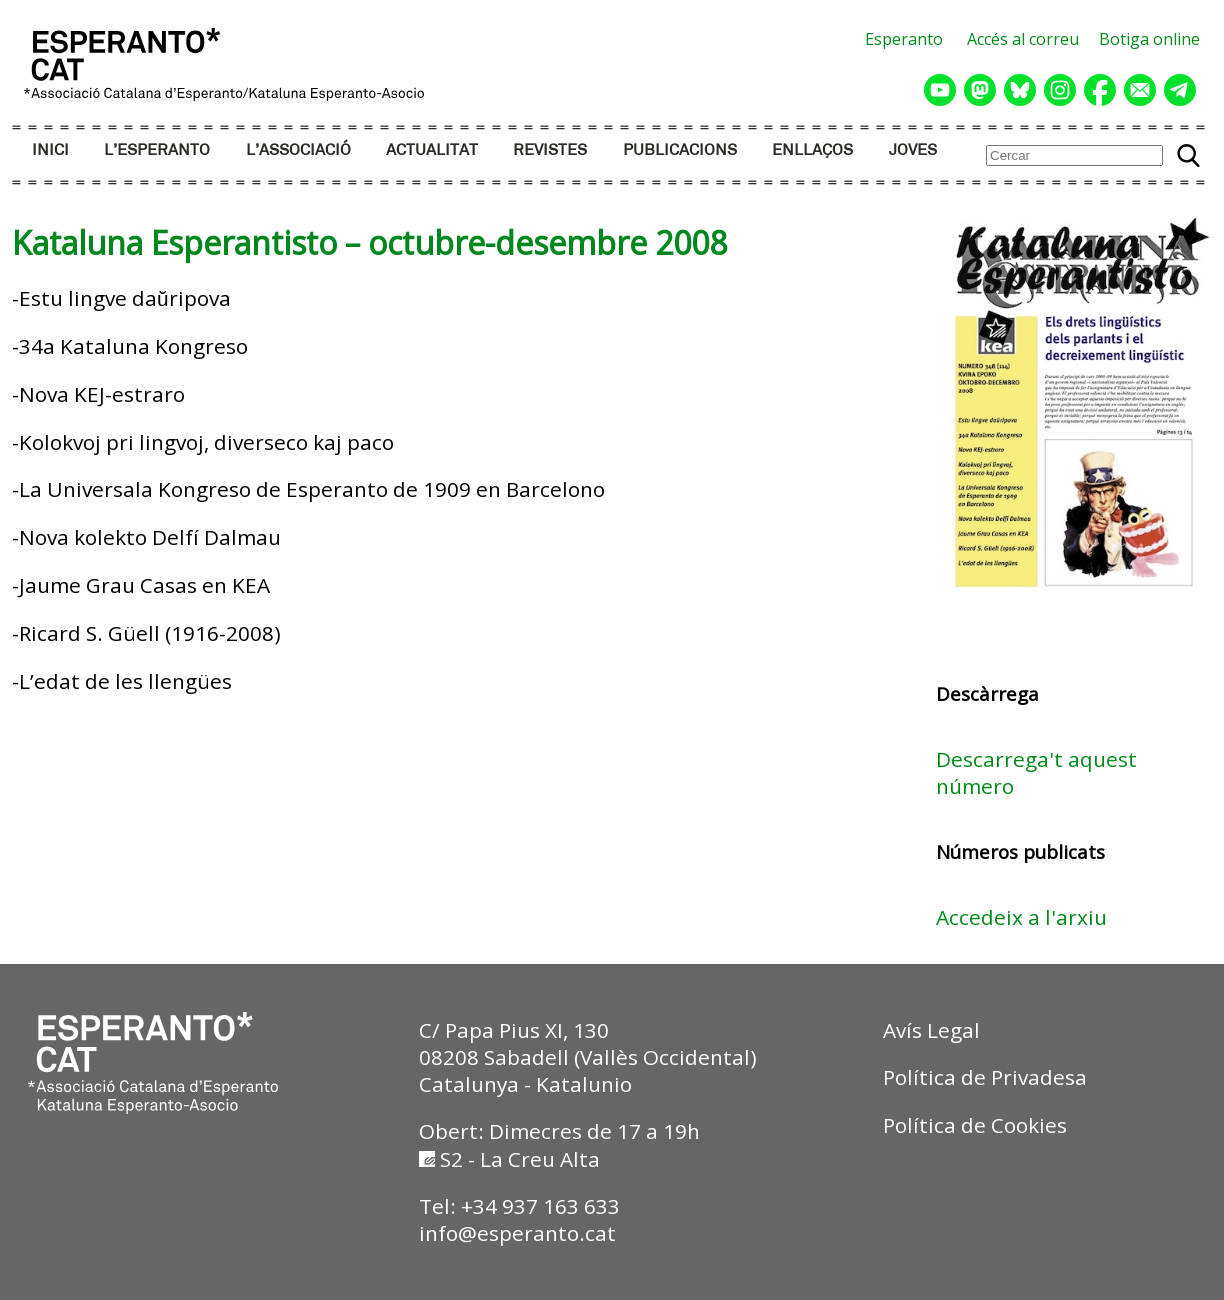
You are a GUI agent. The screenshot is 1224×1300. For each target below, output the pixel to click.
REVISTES (550, 150)
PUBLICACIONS (680, 150)
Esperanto (904, 39)
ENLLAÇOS (812, 150)
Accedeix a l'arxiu (1021, 917)
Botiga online (1149, 39)
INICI (50, 150)
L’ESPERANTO (157, 150)
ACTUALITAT (432, 150)
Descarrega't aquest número (1036, 772)
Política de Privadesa (985, 1077)
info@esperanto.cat (517, 1233)
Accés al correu (1023, 39)
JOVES (913, 150)
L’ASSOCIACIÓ (298, 150)
